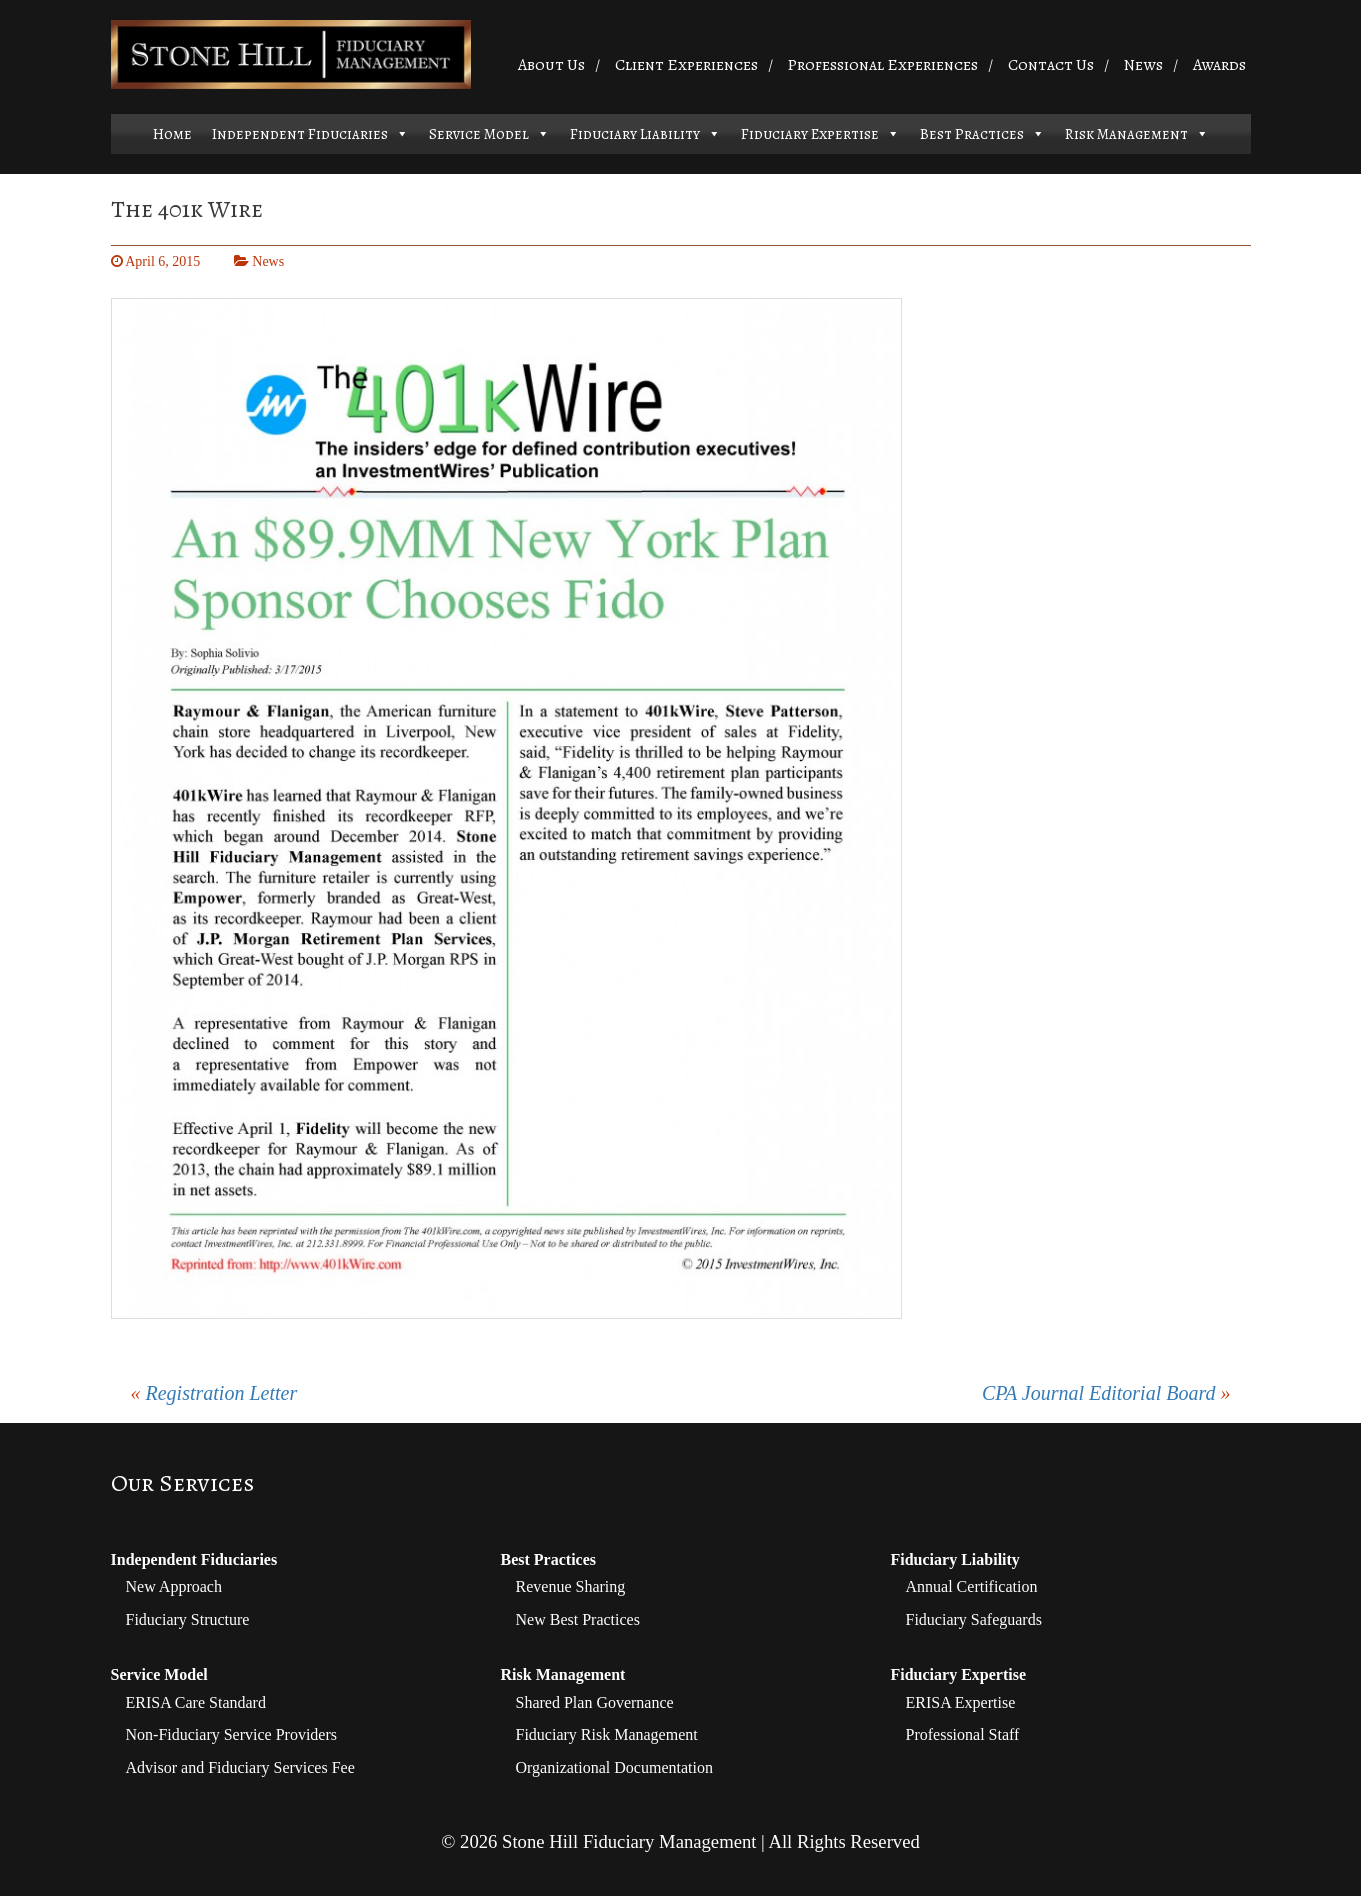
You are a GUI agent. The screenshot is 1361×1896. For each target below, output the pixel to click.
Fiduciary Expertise (810, 134)
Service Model (479, 134)
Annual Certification (972, 1586)
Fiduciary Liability (635, 134)
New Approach (174, 1586)
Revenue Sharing (571, 1586)
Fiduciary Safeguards (974, 1619)
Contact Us (1051, 65)
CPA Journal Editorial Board (1099, 1393)
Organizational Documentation (614, 1767)
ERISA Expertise (961, 1702)
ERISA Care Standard (196, 1702)
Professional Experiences (882, 65)
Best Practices (972, 134)
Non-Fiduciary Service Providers (232, 1734)
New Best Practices (578, 1619)
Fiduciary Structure (188, 1619)
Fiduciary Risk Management (607, 1734)
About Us (551, 65)
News (1143, 65)
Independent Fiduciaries (300, 134)
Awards (1219, 65)
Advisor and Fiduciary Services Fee (240, 1767)
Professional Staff (963, 1734)
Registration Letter (222, 1393)
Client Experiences (686, 65)
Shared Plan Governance (595, 1702)
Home (172, 134)
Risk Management (1126, 134)
